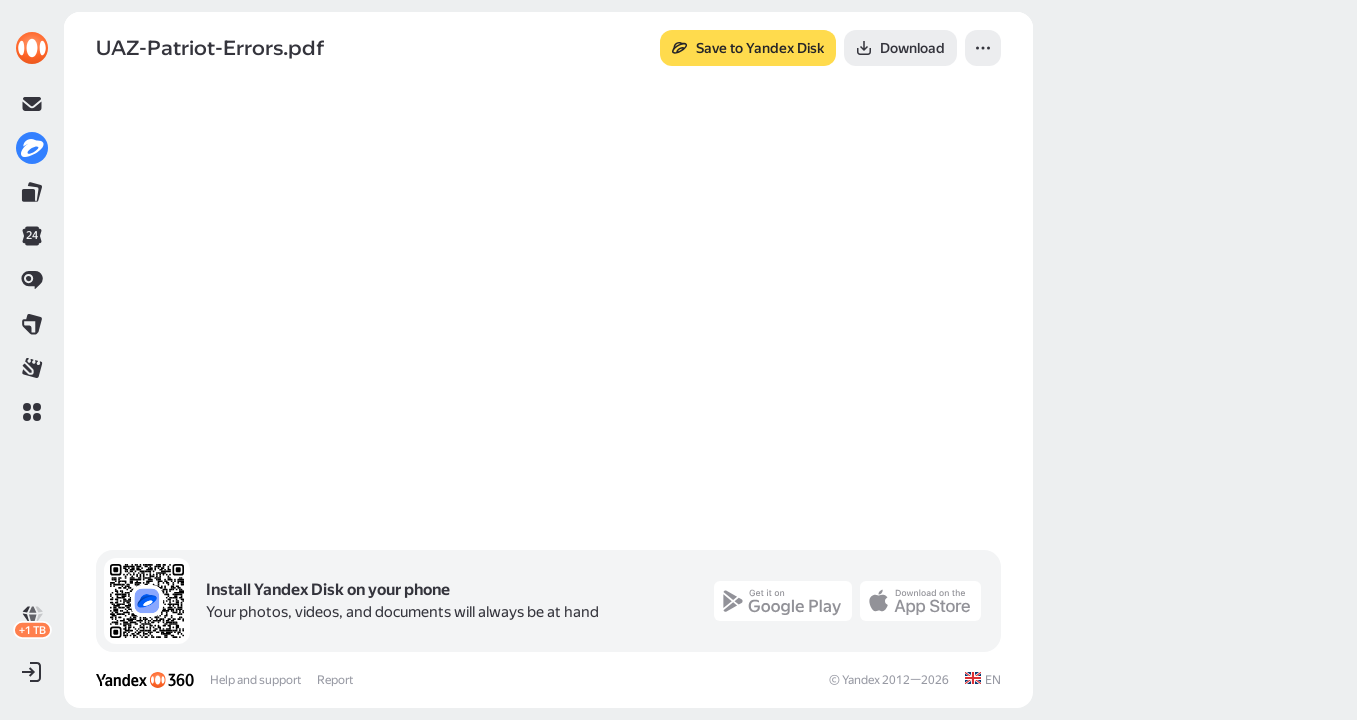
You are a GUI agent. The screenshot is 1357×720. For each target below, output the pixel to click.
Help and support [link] (255, 680)
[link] (32, 48)
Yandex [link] (861, 680)
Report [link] (335, 680)
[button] (32, 412)
